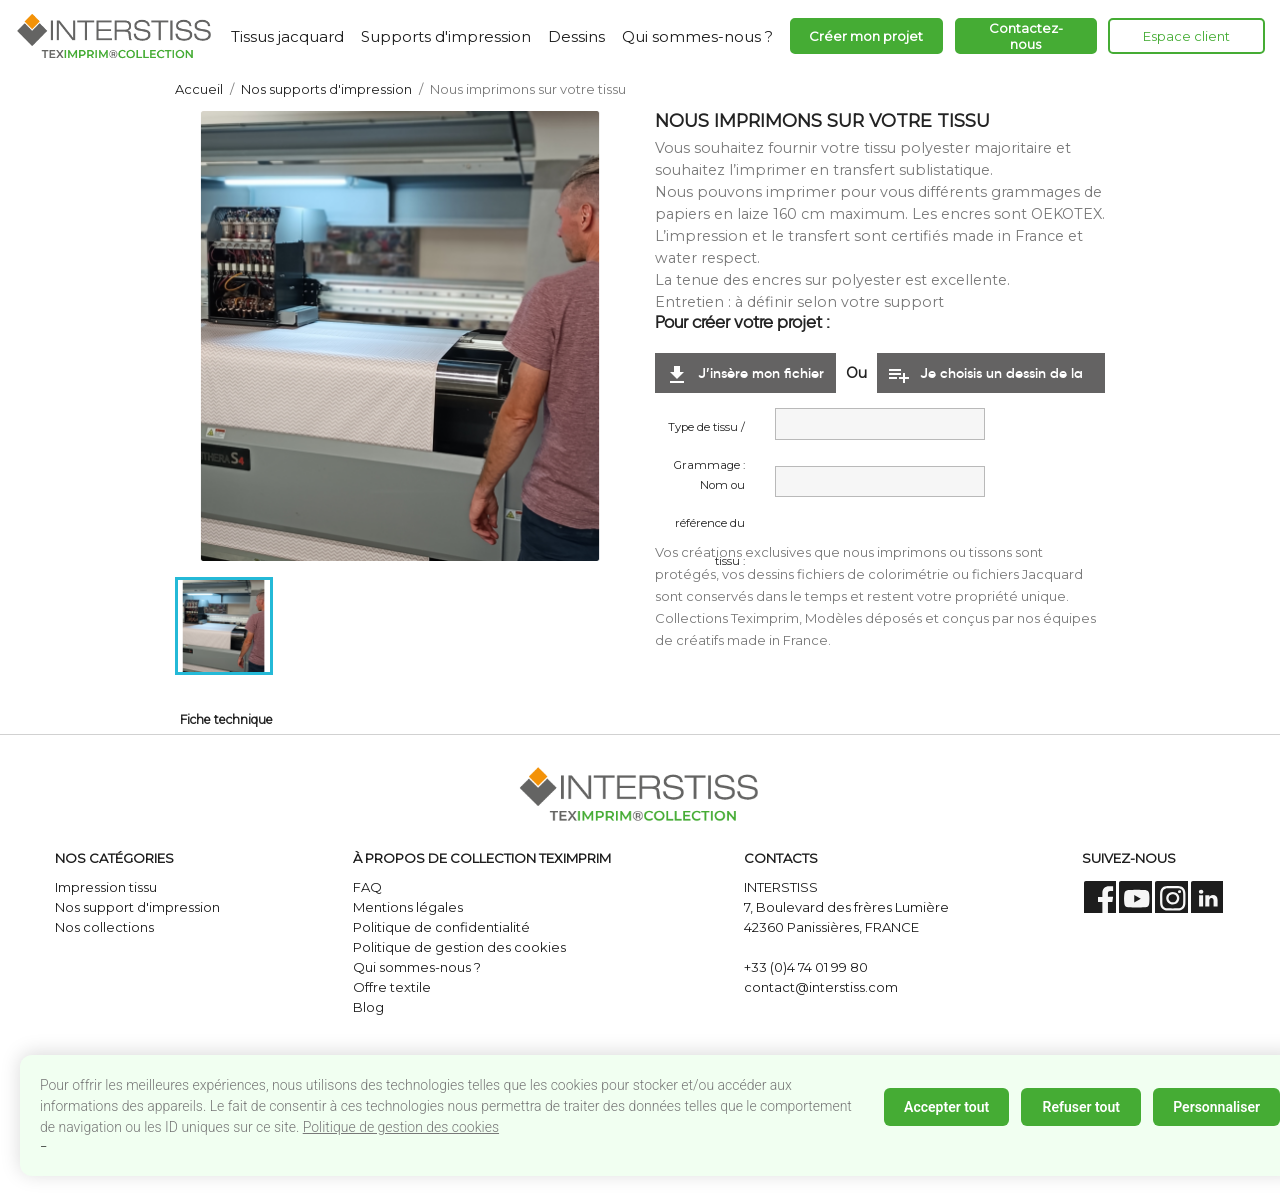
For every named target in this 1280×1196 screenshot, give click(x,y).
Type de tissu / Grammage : (706, 433)
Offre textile (392, 987)
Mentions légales (408, 907)
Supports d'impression (446, 36)
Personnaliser (1216, 1107)
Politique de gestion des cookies (401, 1127)
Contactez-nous (1026, 36)
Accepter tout (946, 1107)
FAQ (367, 887)
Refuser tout (1080, 1107)
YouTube (1135, 897)
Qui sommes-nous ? (697, 36)
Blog (368, 1007)
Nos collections (104, 927)
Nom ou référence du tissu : (710, 491)
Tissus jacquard (287, 36)
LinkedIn (1207, 897)
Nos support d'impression (137, 907)
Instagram (1171, 897)
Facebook (1100, 897)
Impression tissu (106, 887)
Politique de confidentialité (441, 927)
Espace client (1186, 36)
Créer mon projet (866, 36)
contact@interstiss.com (821, 987)
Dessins (576, 36)
